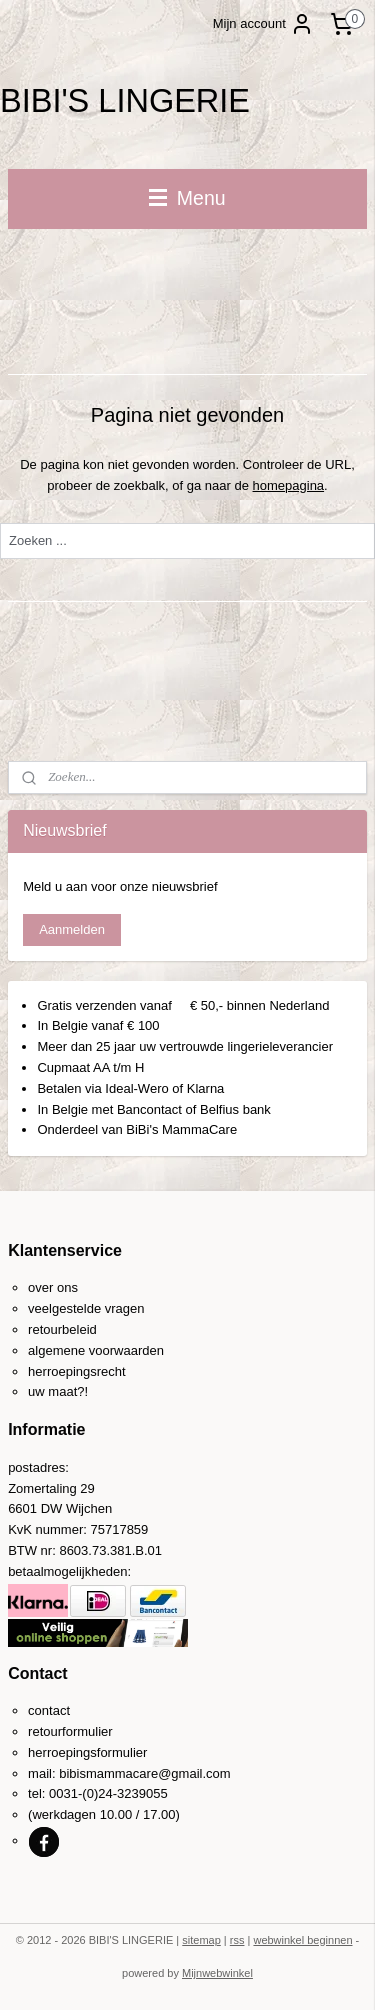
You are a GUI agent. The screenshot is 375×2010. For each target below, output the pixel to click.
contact (49, 1710)
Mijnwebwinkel (217, 1973)
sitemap (201, 1940)
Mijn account (263, 24)
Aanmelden (72, 929)
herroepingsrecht (77, 1371)
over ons (53, 1287)
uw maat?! (58, 1391)
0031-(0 (71, 1793)
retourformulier (70, 1731)
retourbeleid (62, 1329)
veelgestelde (64, 1308)
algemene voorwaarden (96, 1350)
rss (237, 1940)
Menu (187, 198)
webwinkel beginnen (302, 1940)
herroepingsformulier (87, 1752)
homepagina (289, 484)
